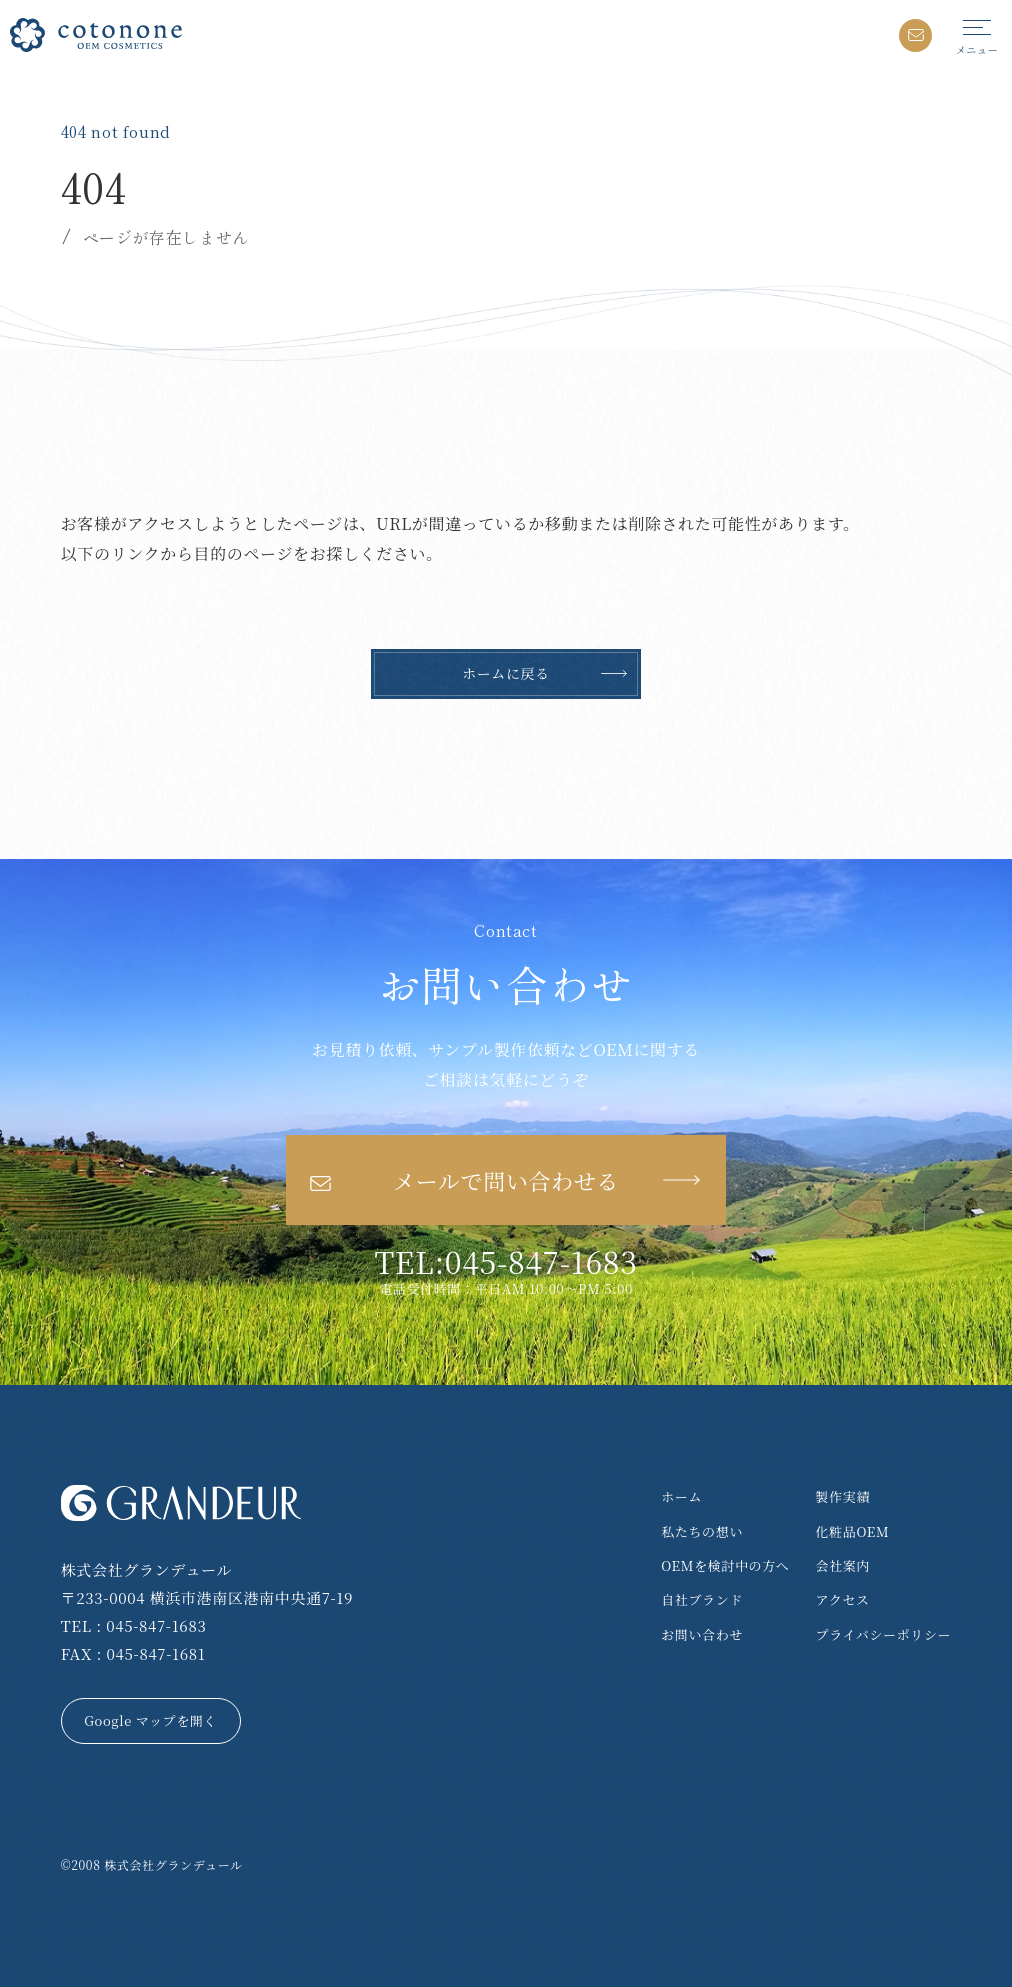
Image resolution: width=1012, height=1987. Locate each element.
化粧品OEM (853, 1531)
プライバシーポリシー (884, 1634)
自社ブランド (702, 1599)
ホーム (681, 1496)
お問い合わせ (702, 1634)
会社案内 (843, 1565)
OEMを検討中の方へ (725, 1565)
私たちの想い (702, 1531)
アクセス (843, 1599)
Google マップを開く (150, 1720)
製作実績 (843, 1496)
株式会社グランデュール (173, 1864)
